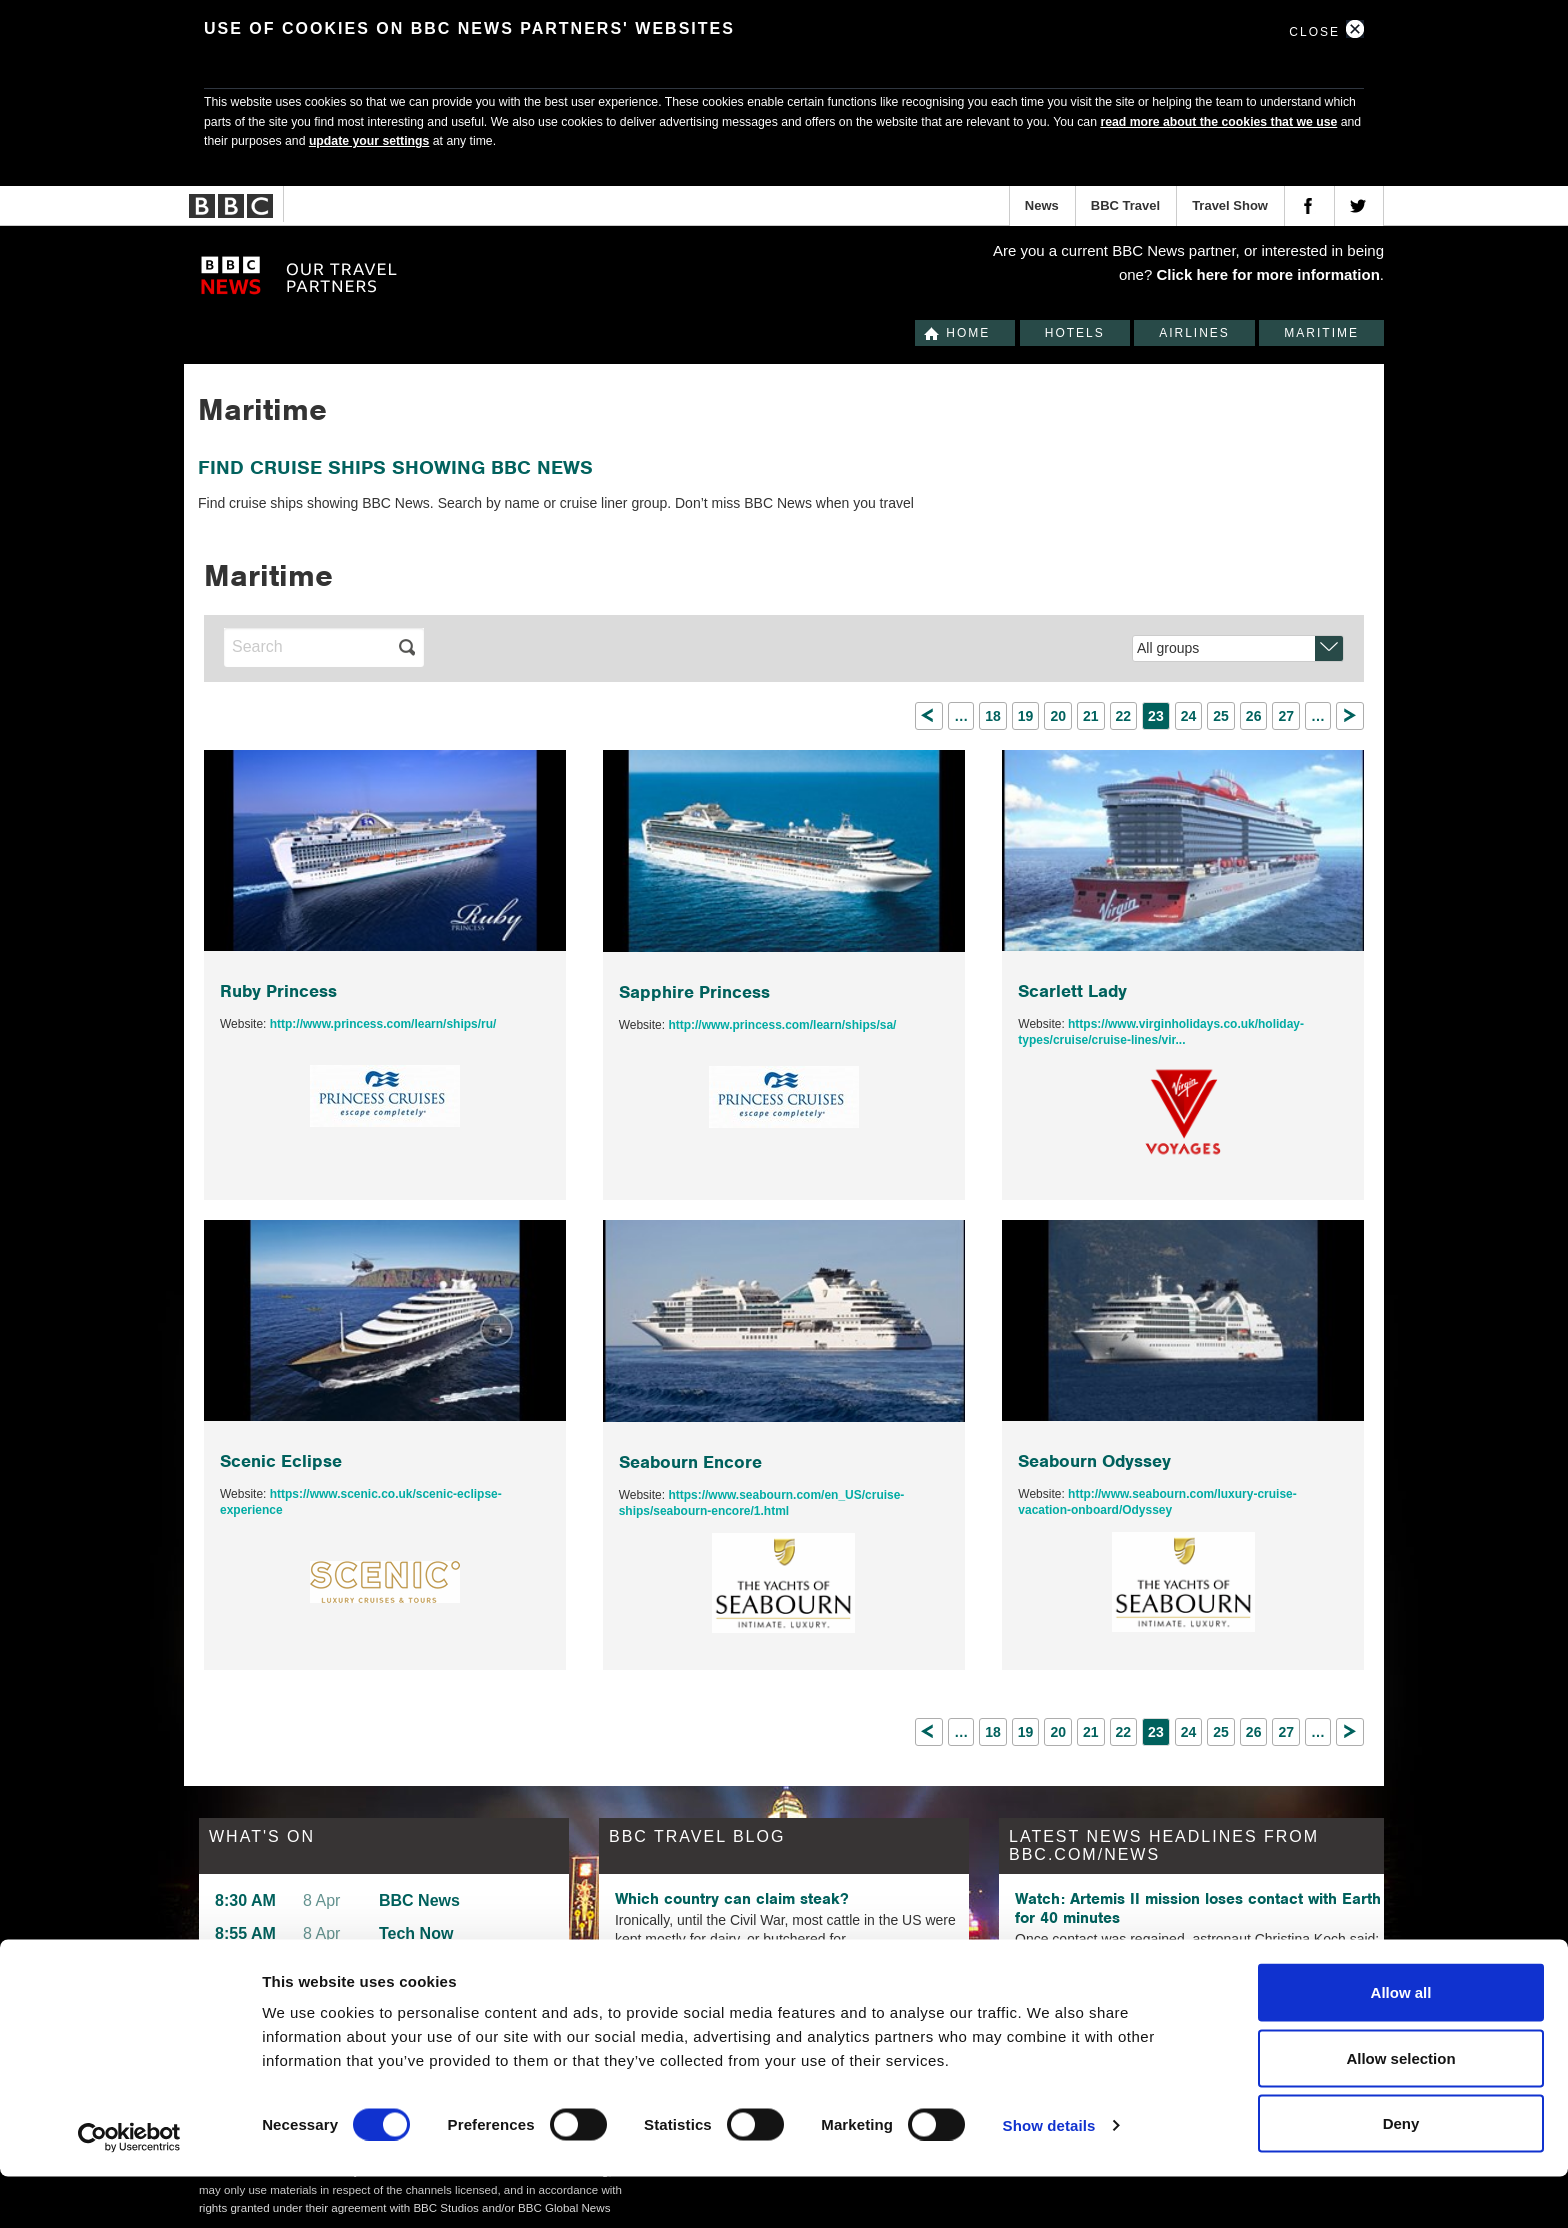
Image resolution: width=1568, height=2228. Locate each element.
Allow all (1401, 2043)
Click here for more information (1267, 274)
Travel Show (1230, 205)
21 (1091, 716)
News (1042, 205)
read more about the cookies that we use (1218, 122)
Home (968, 333)
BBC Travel (1125, 205)
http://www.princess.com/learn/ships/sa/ (782, 1025)
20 (1058, 716)
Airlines (1194, 333)
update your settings (369, 141)
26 (1254, 716)
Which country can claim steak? (732, 1899)
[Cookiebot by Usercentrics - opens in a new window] (129, 2189)
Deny (1401, 2174)
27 (1286, 716)
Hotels (1075, 333)
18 (993, 716)
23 (1156, 716)
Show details (1049, 2176)
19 (1026, 716)
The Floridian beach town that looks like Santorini (761, 1977)
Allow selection (1400, 2109)
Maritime (1321, 333)
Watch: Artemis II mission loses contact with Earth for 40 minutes (1198, 1908)
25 (1221, 716)
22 (1124, 716)
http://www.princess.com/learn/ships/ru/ (383, 1024)
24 (1189, 716)
